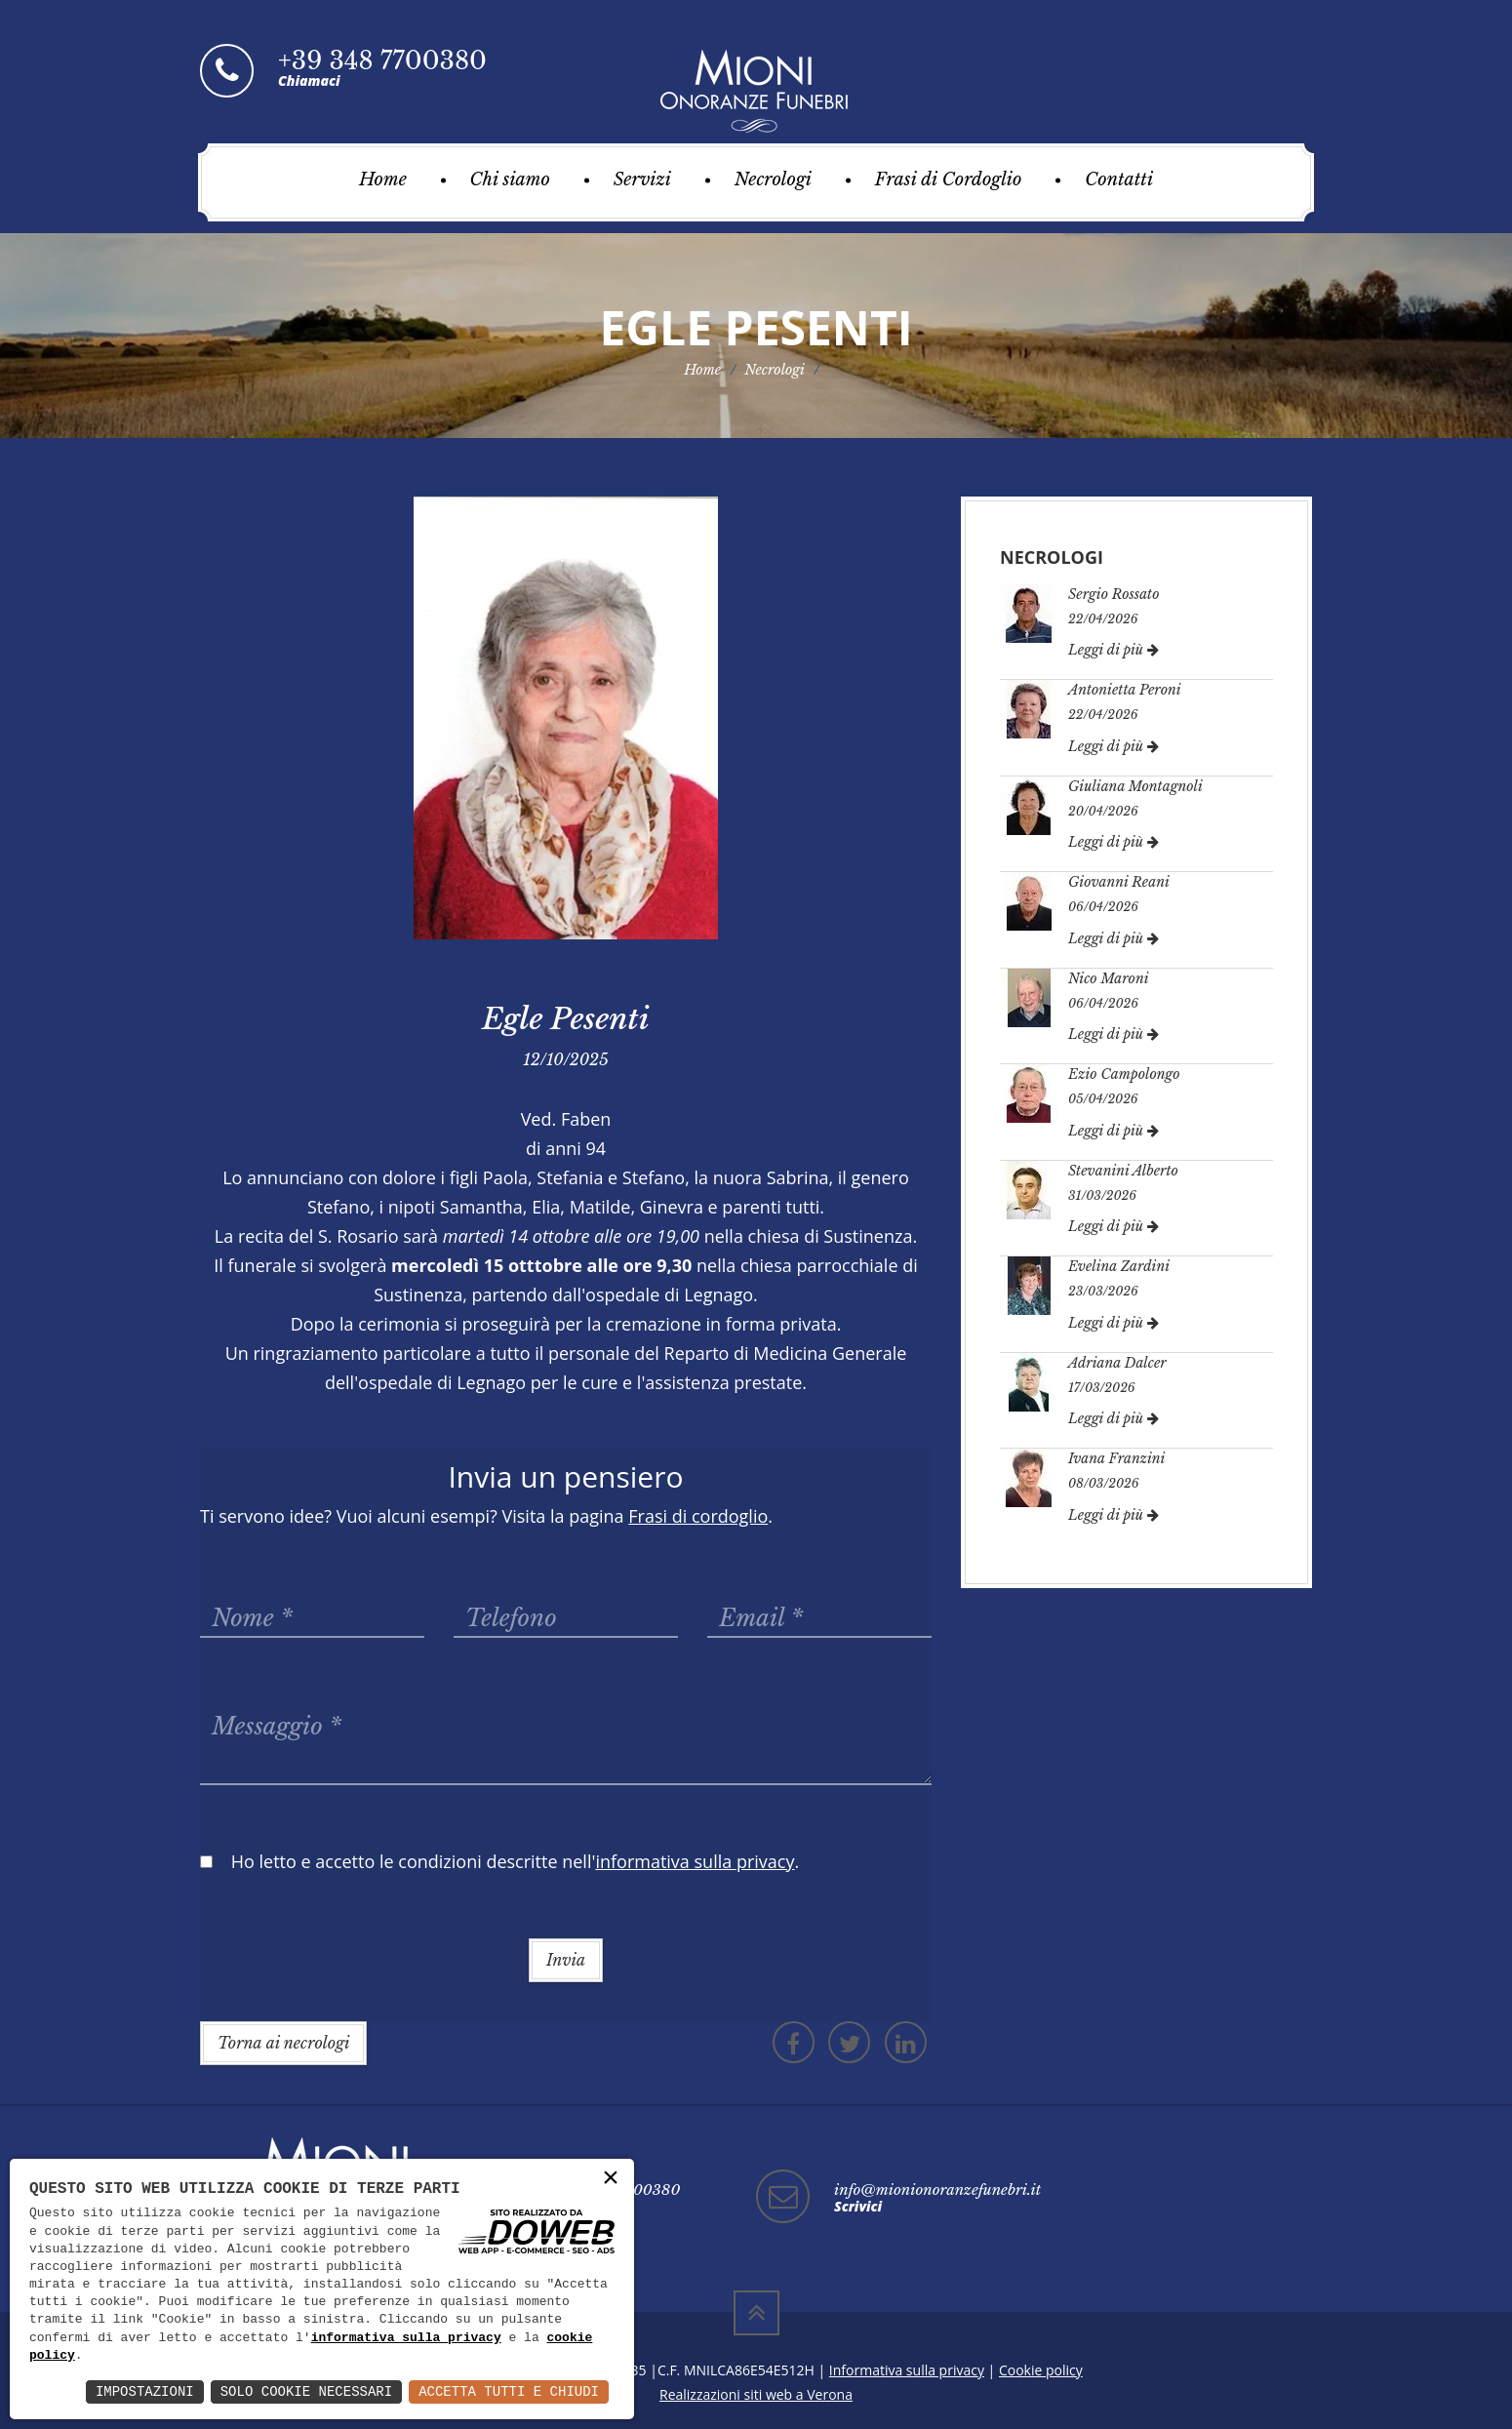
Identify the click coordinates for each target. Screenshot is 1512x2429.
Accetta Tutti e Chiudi (508, 2391)
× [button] (610, 2179)
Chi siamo (510, 179)
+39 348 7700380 (382, 61)
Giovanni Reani (1119, 882)
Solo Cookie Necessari (306, 2391)
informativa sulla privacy (406, 2338)
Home (383, 179)
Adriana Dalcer (1117, 1363)
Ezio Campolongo (1124, 1074)
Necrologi (773, 179)
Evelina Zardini (1119, 1266)
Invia (565, 1960)
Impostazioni (145, 2391)
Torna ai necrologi (283, 2042)
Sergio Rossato (1114, 594)
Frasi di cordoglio (698, 1516)
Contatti (1119, 179)
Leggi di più (1113, 649)
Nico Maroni (1108, 978)
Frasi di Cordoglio (948, 179)
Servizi (642, 179)
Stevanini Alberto (1123, 1170)
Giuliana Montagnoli (1135, 786)
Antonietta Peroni (1124, 689)
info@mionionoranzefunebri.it (937, 2189)
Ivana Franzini (1116, 1458)
